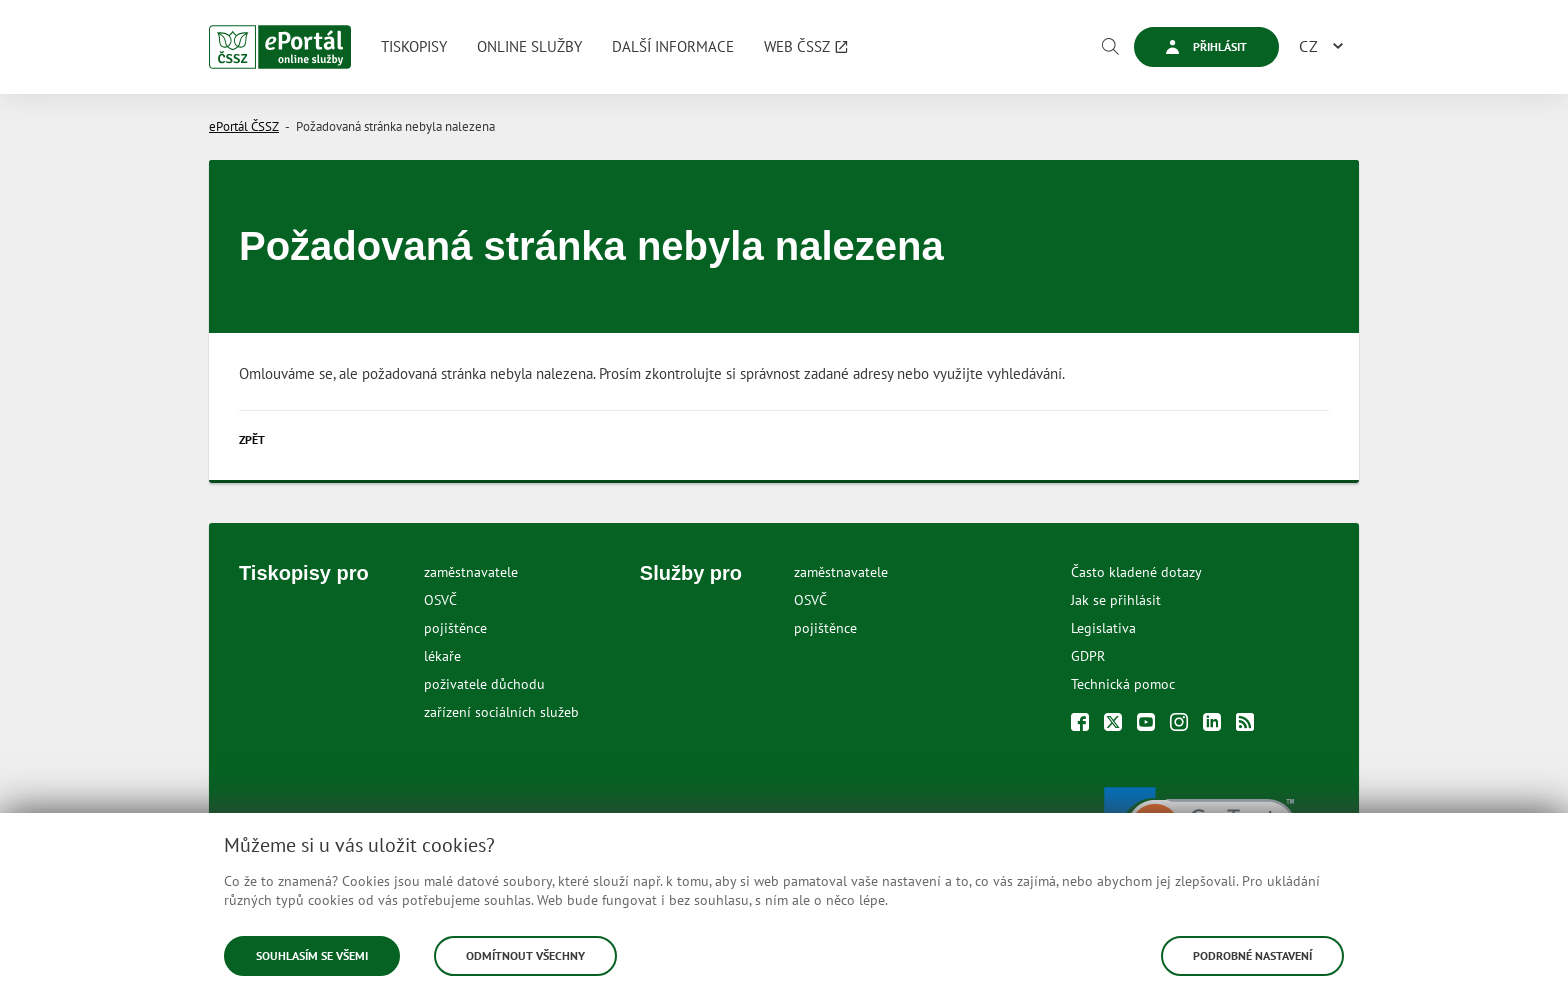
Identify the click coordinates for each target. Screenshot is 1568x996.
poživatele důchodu (484, 684)
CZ (1309, 46)
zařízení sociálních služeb (501, 712)
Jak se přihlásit (1116, 600)
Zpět (252, 439)
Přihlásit (1206, 46)
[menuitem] (414, 47)
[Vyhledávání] (1110, 47)
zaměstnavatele (471, 572)
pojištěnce (455, 628)
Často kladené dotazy (1136, 572)
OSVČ (440, 600)
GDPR (1088, 656)
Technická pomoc (1123, 684)
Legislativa (1103, 628)
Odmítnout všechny (525, 955)
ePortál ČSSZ (244, 126)
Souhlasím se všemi (312, 955)
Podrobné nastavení (1252, 955)
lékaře (442, 656)
